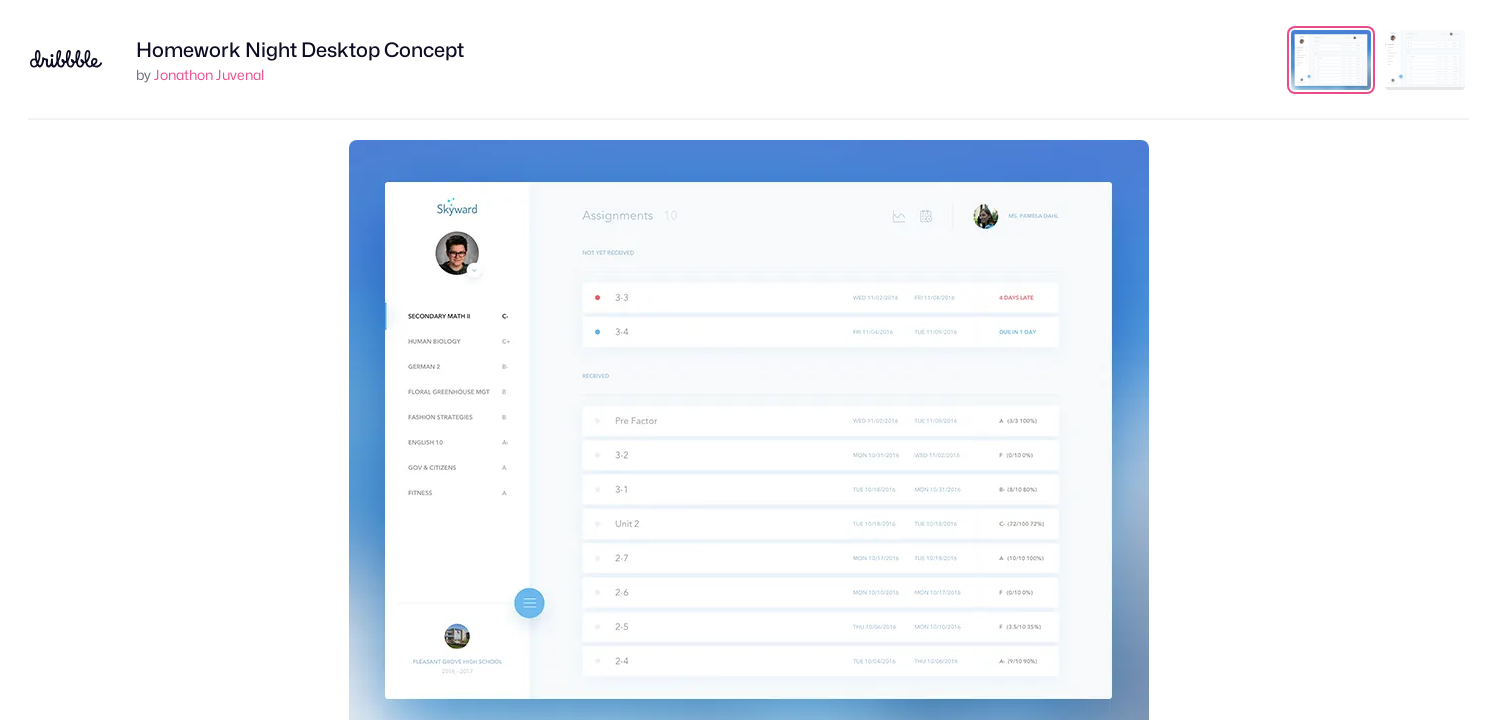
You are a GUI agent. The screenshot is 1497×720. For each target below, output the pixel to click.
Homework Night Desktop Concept (300, 50)
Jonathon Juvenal (209, 74)
